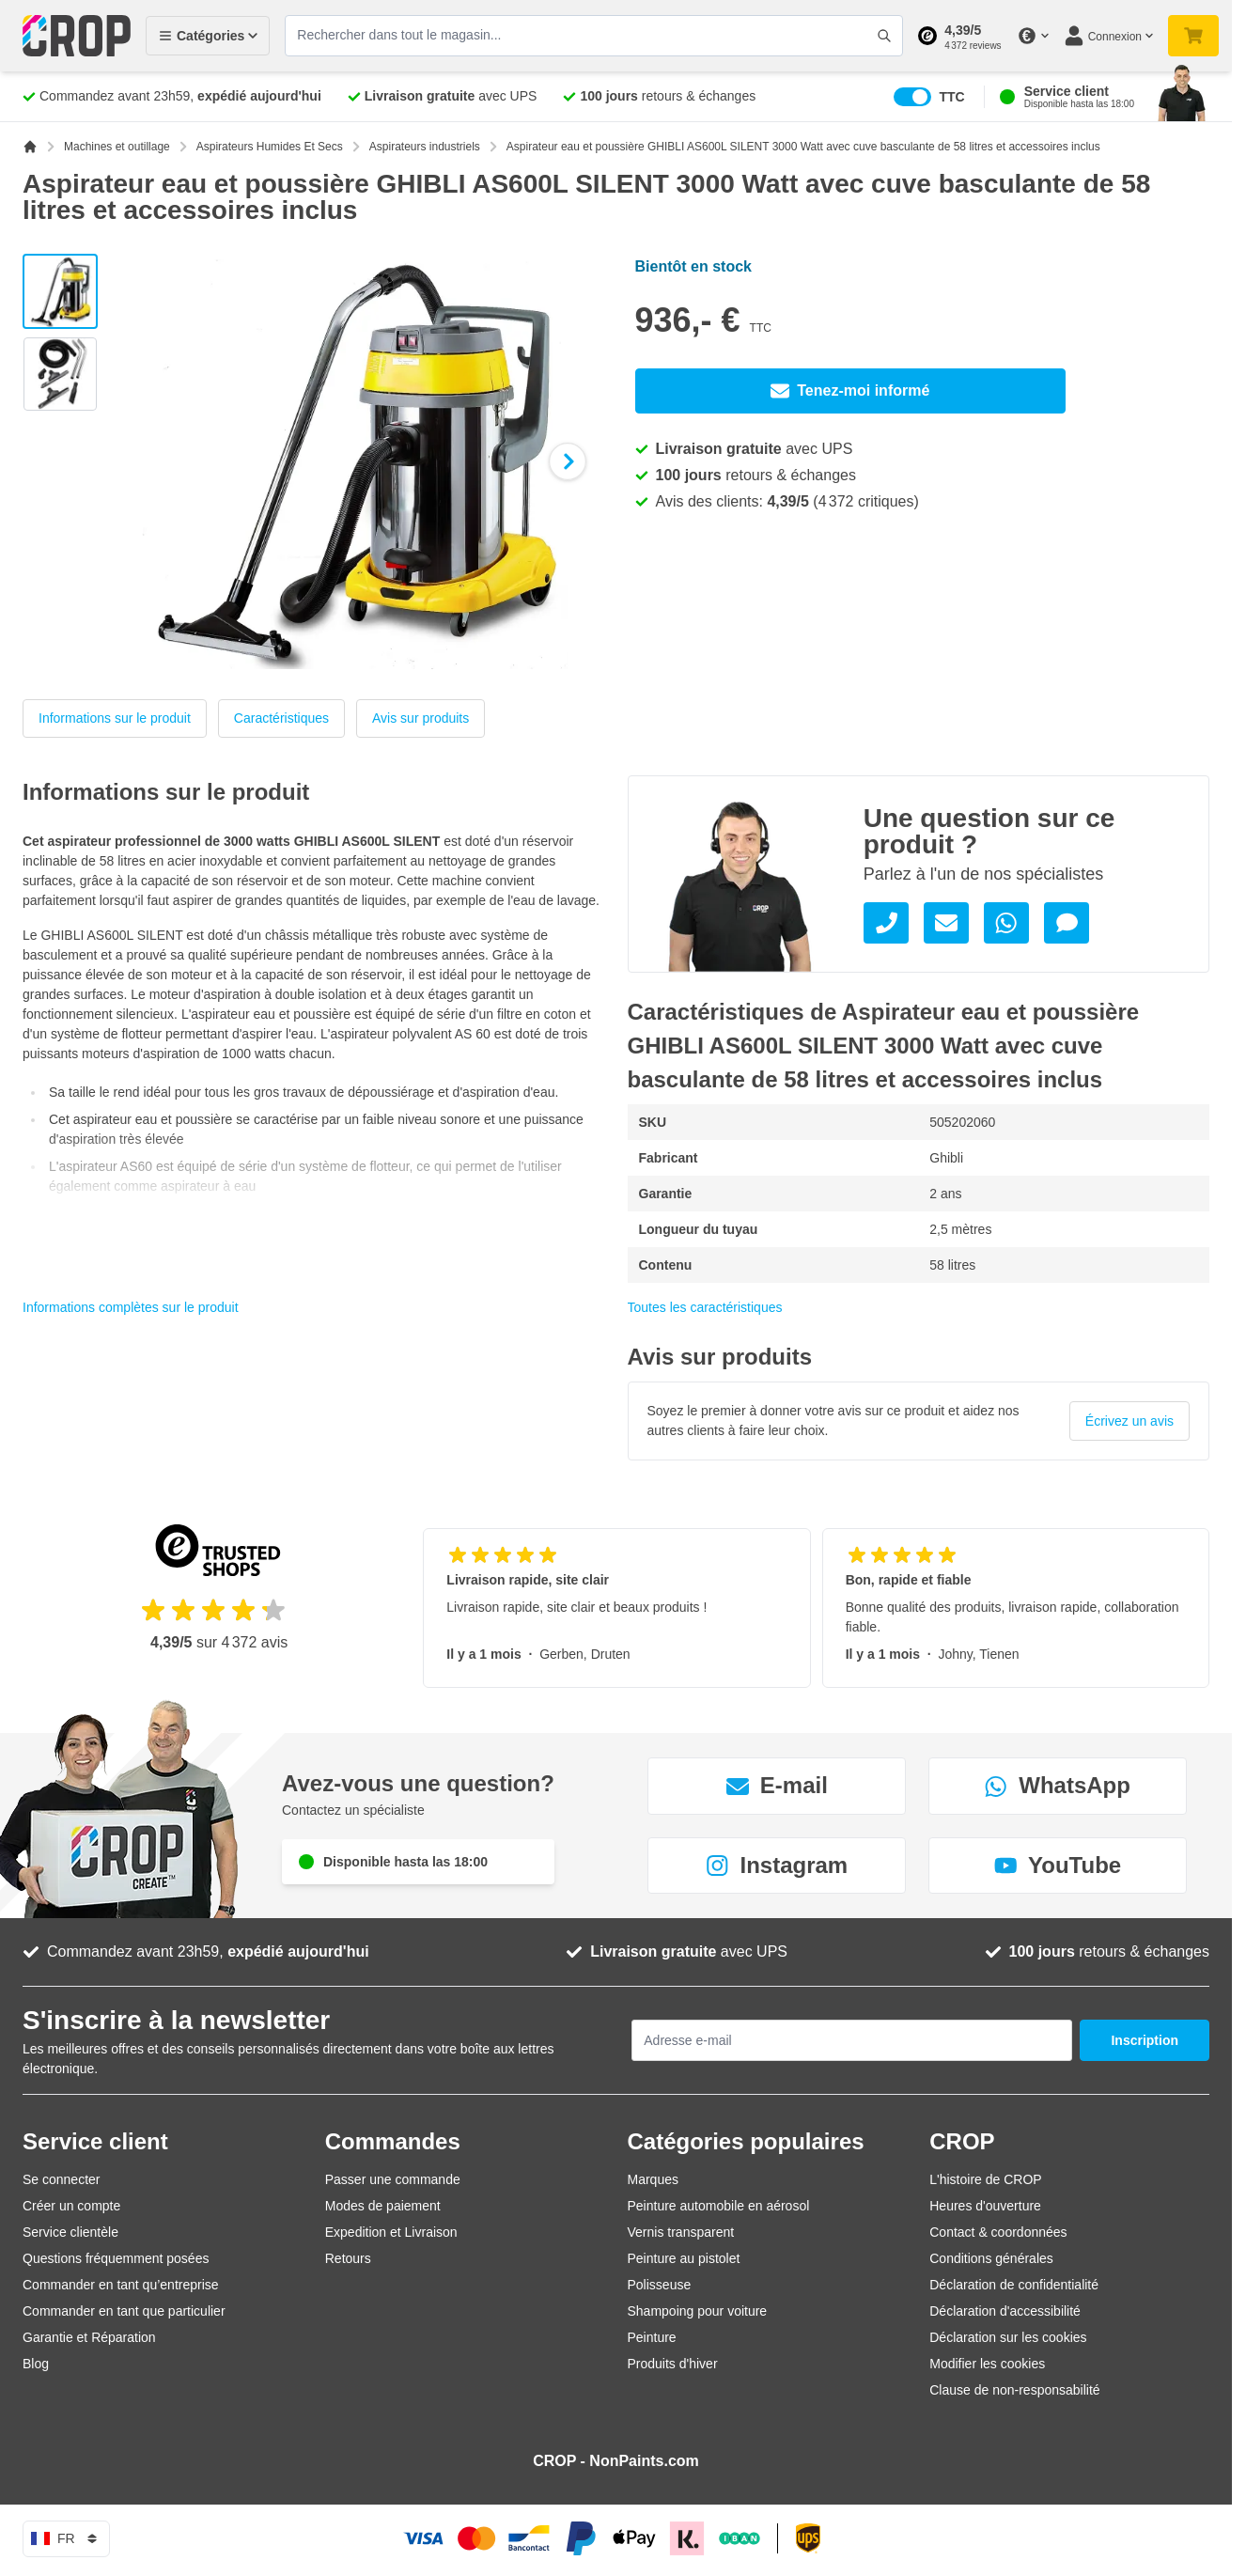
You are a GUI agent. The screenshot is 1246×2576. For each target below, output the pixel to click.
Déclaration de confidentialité (1013, 2284)
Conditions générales (991, 2258)
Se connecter (62, 2179)
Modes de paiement (383, 2205)
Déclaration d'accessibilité (1005, 2310)
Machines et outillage (117, 146)
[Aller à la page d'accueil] (30, 146)
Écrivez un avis (1129, 1421)
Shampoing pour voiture (698, 2310)
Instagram (777, 1865)
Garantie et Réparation (89, 2337)
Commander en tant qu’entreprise (121, 2284)
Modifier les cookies (987, 2363)
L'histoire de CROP (985, 2179)
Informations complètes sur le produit (131, 1307)
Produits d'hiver (673, 2363)
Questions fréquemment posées (116, 2258)
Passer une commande (392, 2179)
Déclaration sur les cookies (1007, 2337)
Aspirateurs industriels (424, 146)
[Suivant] (567, 461)
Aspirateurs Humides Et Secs (269, 146)
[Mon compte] (1108, 35)
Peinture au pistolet (684, 2258)
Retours (348, 2258)
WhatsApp (1057, 1785)
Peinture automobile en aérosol (719, 2205)
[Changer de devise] (1033, 36)
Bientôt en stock (693, 266)
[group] (919, 1421)
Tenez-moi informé (850, 391)
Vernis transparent (681, 2232)
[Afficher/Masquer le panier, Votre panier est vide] (1193, 35)
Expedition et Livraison (391, 2232)
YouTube (1057, 1865)
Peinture (652, 2337)
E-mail (777, 1785)
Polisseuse (660, 2284)
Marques (653, 2179)
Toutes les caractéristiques (705, 1307)
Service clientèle (70, 2232)
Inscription (1144, 2040)
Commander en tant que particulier (124, 2310)
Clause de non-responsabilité (1014, 2389)
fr (66, 2538)
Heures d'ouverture (985, 2205)
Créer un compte (71, 2205)
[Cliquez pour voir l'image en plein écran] (355, 461)
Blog (36, 2363)
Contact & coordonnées (998, 2232)
